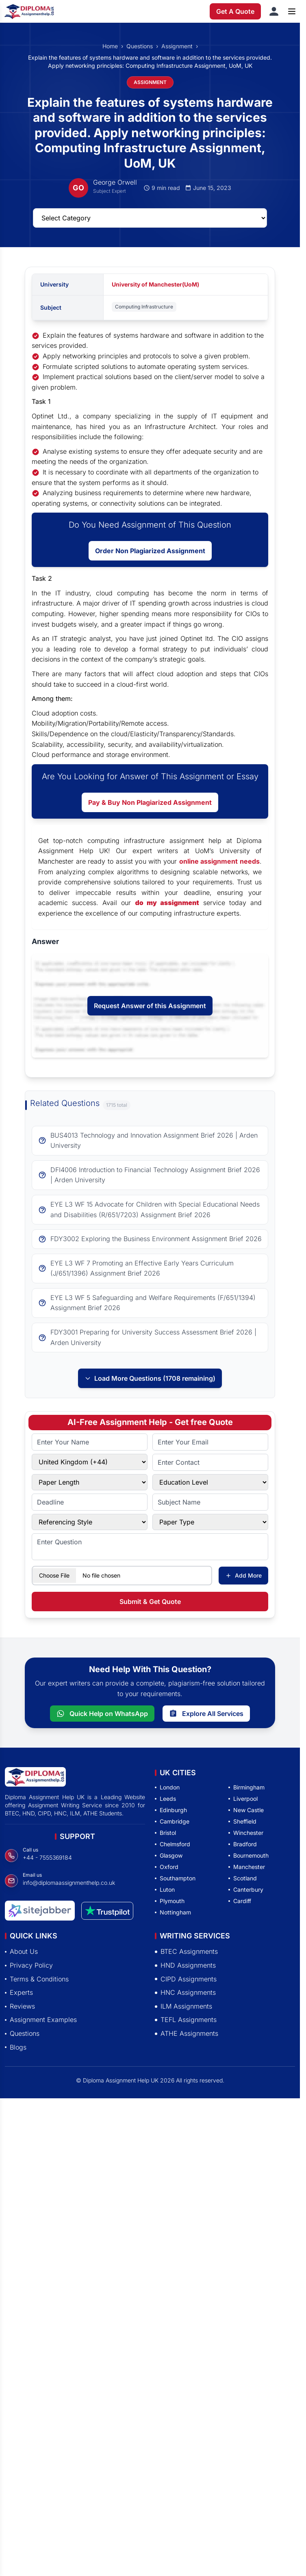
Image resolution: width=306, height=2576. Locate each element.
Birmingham (246, 1787)
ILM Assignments (183, 2006)
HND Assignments (185, 1965)
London (167, 1787)
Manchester (246, 1866)
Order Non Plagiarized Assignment (150, 551)
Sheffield (242, 1821)
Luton (165, 1889)
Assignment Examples (41, 2020)
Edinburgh (171, 1809)
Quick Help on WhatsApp (102, 1713)
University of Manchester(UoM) (155, 284)
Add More (243, 1575)
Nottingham (173, 1912)
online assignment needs (219, 861)
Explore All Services (206, 1713)
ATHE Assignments (186, 2033)
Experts (19, 1992)
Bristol (165, 1832)
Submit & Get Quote (150, 1601)
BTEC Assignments (186, 1951)
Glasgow (168, 1855)
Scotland (242, 1878)
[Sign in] (273, 11)
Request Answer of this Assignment (150, 1006)
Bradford (242, 1844)
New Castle (246, 1809)
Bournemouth (248, 1855)
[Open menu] (292, 11)
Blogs (15, 2047)
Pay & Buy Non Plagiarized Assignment (150, 802)
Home (110, 46)
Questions (139, 46)
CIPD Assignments (186, 1979)
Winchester (245, 1832)
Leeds (165, 1798)
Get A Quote (235, 11)
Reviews (20, 2006)
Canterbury (245, 1889)
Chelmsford (172, 1844)
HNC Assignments (185, 1992)
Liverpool (243, 1798)
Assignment (177, 46)
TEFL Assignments (186, 2020)
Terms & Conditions (37, 1979)
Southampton (175, 1878)
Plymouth (169, 1900)
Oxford (166, 1866)
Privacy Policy (29, 1965)
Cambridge (172, 1821)
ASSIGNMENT (150, 82)
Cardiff (239, 1900)
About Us (21, 1951)
